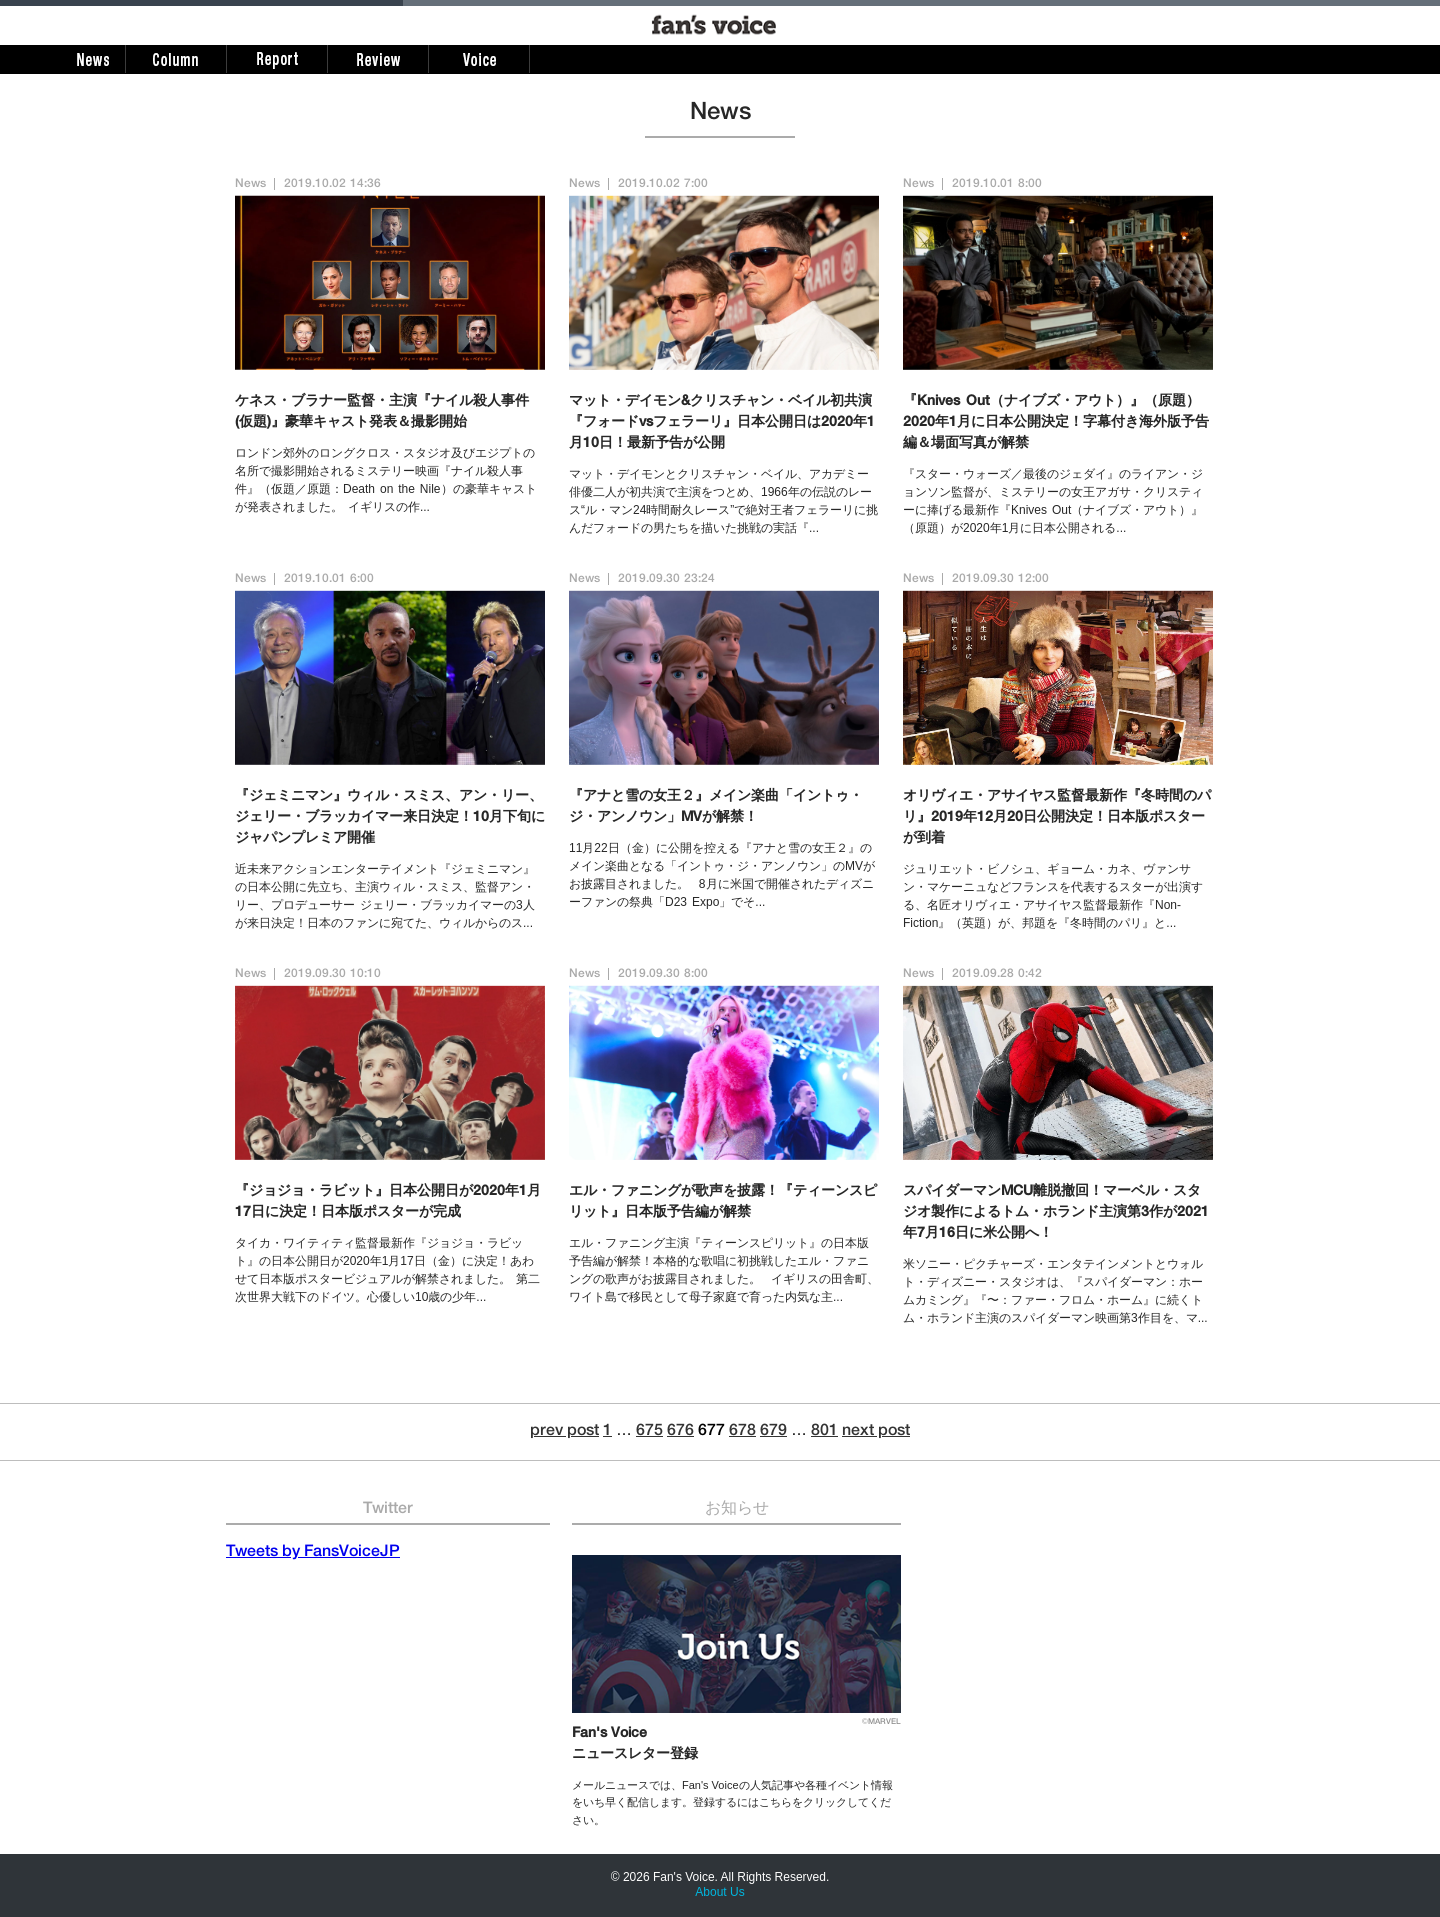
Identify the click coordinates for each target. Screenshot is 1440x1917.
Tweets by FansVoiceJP (313, 1553)
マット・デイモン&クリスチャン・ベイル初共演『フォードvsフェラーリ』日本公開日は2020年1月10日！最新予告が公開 (722, 423)
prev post (564, 1432)
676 (680, 1432)
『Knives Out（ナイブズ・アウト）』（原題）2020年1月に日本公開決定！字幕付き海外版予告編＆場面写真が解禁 (1056, 423)
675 (649, 1432)
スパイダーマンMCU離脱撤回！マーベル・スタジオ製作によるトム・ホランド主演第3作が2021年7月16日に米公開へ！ (1056, 1213)
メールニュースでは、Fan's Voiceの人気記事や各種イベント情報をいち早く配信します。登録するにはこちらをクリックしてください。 (732, 1802)
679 (773, 1432)
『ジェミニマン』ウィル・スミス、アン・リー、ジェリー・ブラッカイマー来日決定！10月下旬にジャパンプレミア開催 (390, 818)
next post (876, 1432)
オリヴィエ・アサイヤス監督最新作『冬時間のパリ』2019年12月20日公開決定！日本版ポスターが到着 (1057, 818)
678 (742, 1432)
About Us (719, 1892)
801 (824, 1432)
